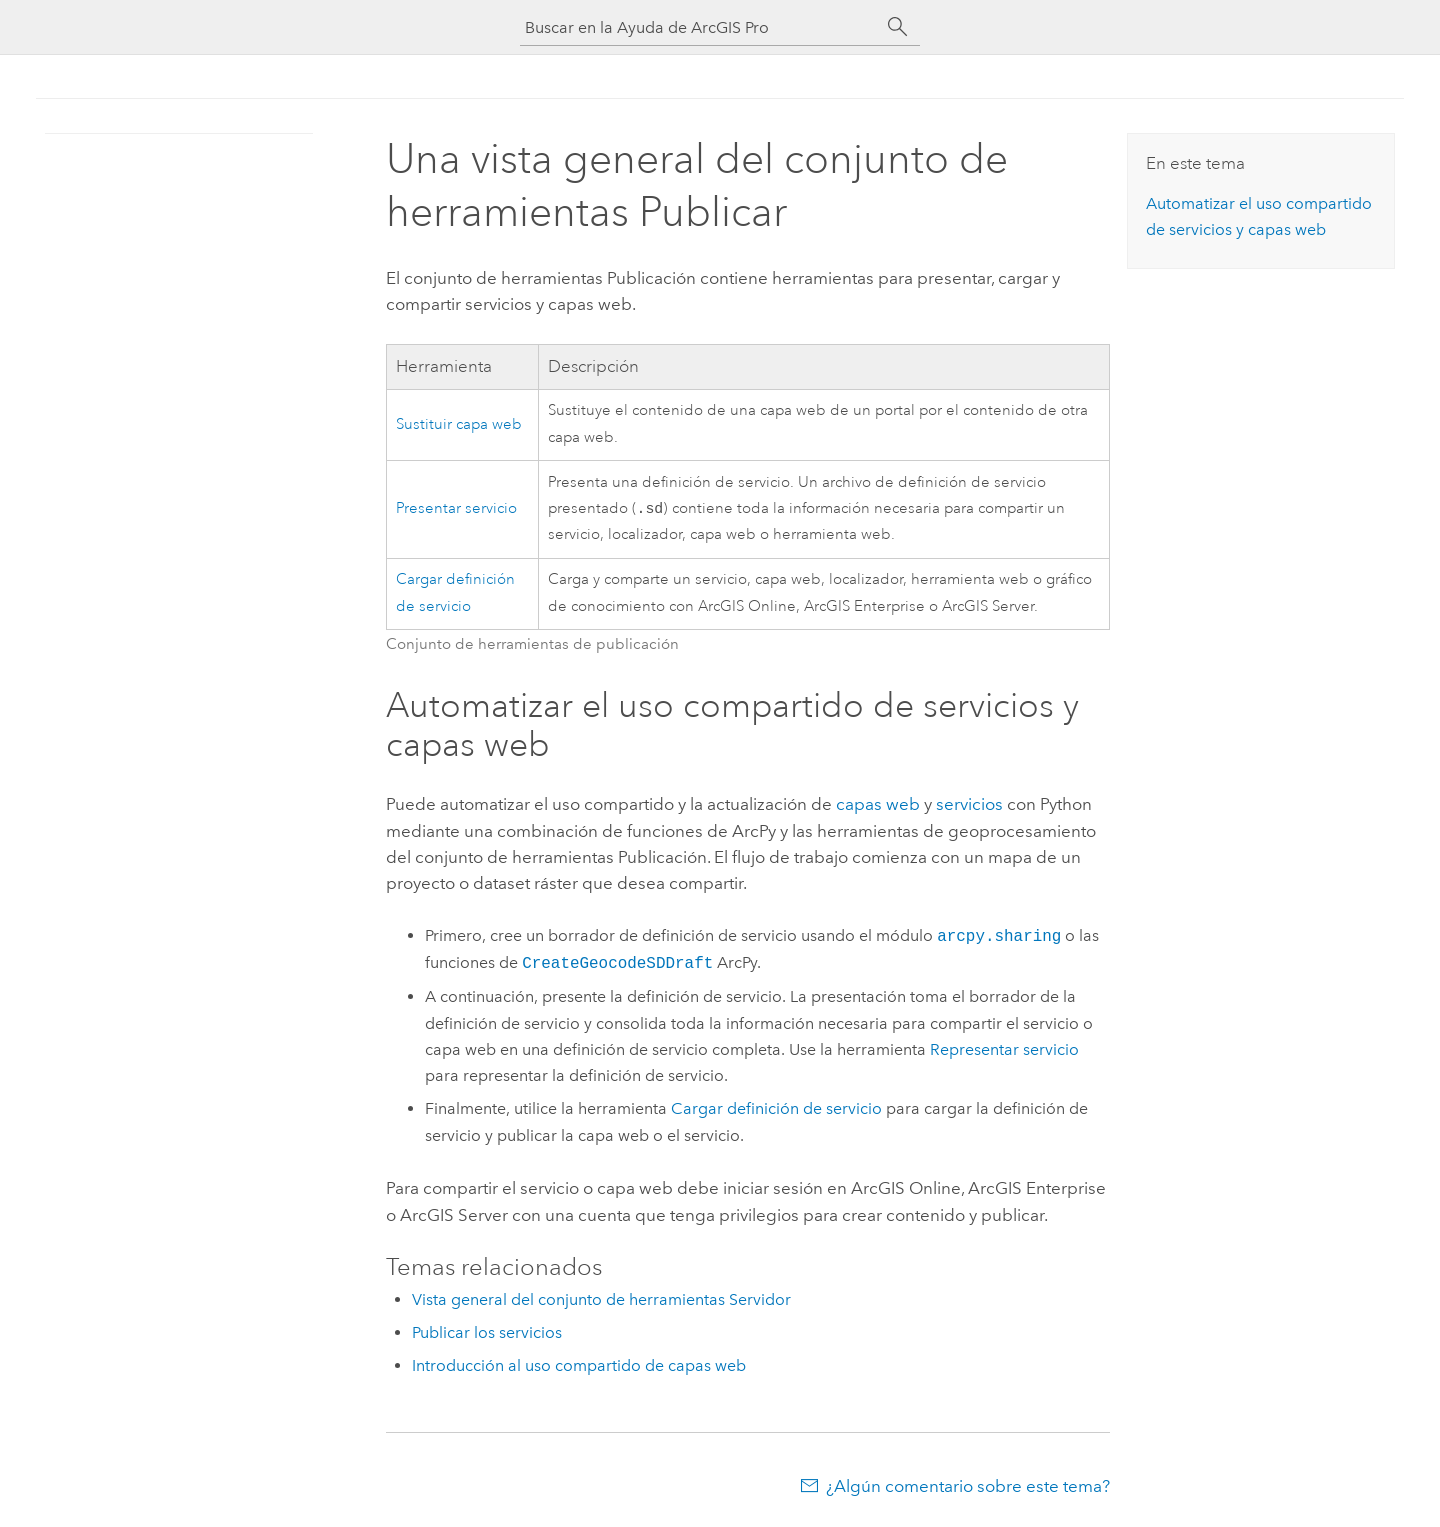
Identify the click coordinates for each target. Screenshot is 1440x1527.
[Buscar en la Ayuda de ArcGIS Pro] (700, 27)
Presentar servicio (456, 509)
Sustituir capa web (459, 424)
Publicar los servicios (487, 1334)
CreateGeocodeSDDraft (617, 965)
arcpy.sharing (999, 938)
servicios (969, 806)
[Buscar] (898, 27)
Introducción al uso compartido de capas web (579, 1367)
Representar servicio (1004, 1051)
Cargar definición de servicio (776, 1110)
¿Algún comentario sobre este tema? (968, 1488)
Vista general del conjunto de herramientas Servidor (601, 1301)
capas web (878, 806)
